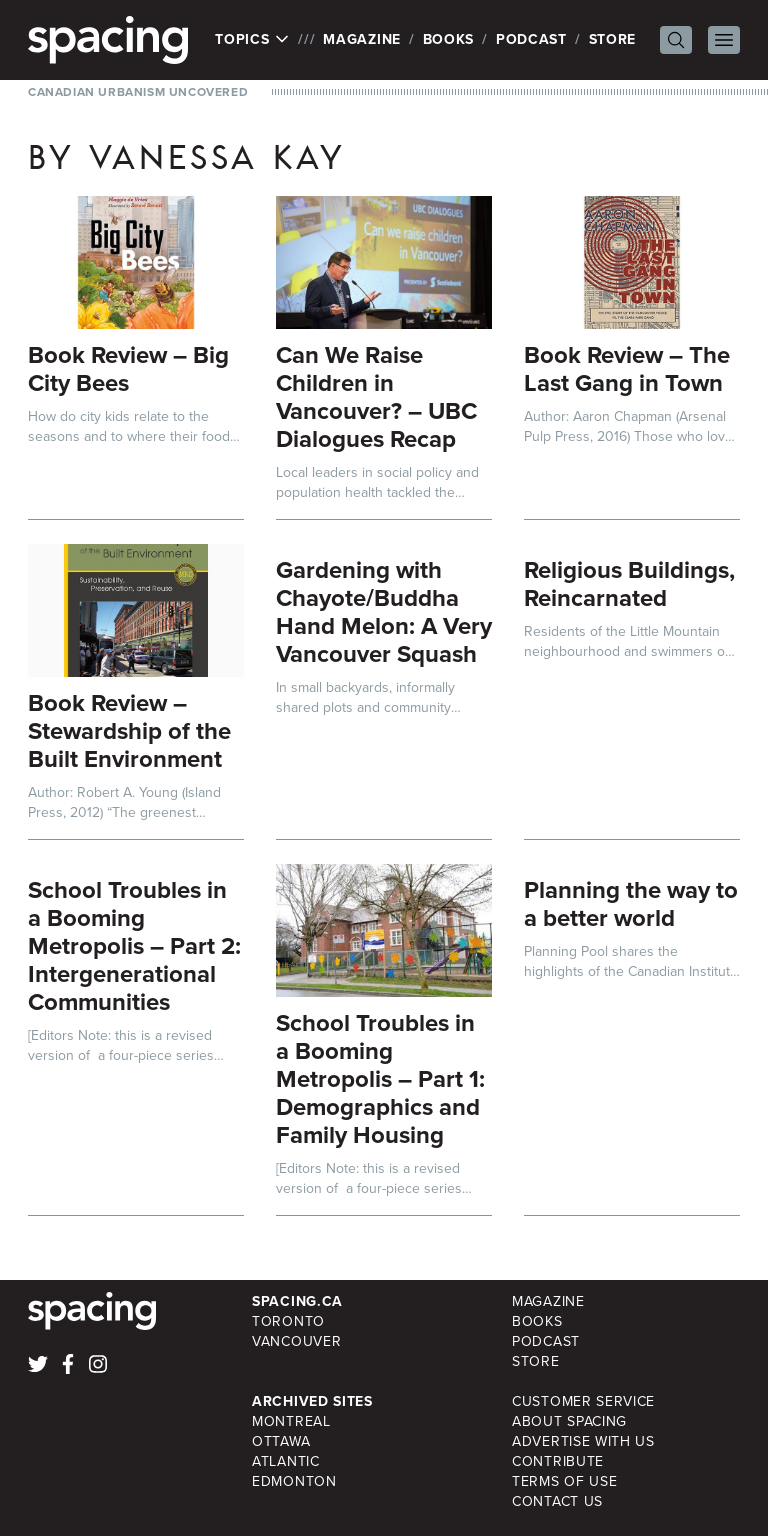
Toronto (288, 1321)
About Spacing (569, 1421)
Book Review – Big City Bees (128, 369)
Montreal (291, 1421)
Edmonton (294, 1481)
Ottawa (281, 1441)
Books (449, 39)
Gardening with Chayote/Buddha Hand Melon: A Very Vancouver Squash (384, 612)
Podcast (531, 39)
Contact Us (557, 1501)
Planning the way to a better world (631, 904)
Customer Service (583, 1401)
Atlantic (286, 1461)
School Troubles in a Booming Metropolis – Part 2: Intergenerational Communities (134, 946)
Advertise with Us (583, 1441)
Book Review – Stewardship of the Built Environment (129, 731)
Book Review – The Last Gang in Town (627, 369)
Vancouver (296, 1341)
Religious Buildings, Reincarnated (629, 584)
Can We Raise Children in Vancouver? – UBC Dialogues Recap (376, 397)
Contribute (558, 1461)
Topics (252, 40)
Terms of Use (564, 1481)
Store (613, 39)
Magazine (362, 39)
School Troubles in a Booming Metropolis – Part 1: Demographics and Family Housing (380, 1079)
